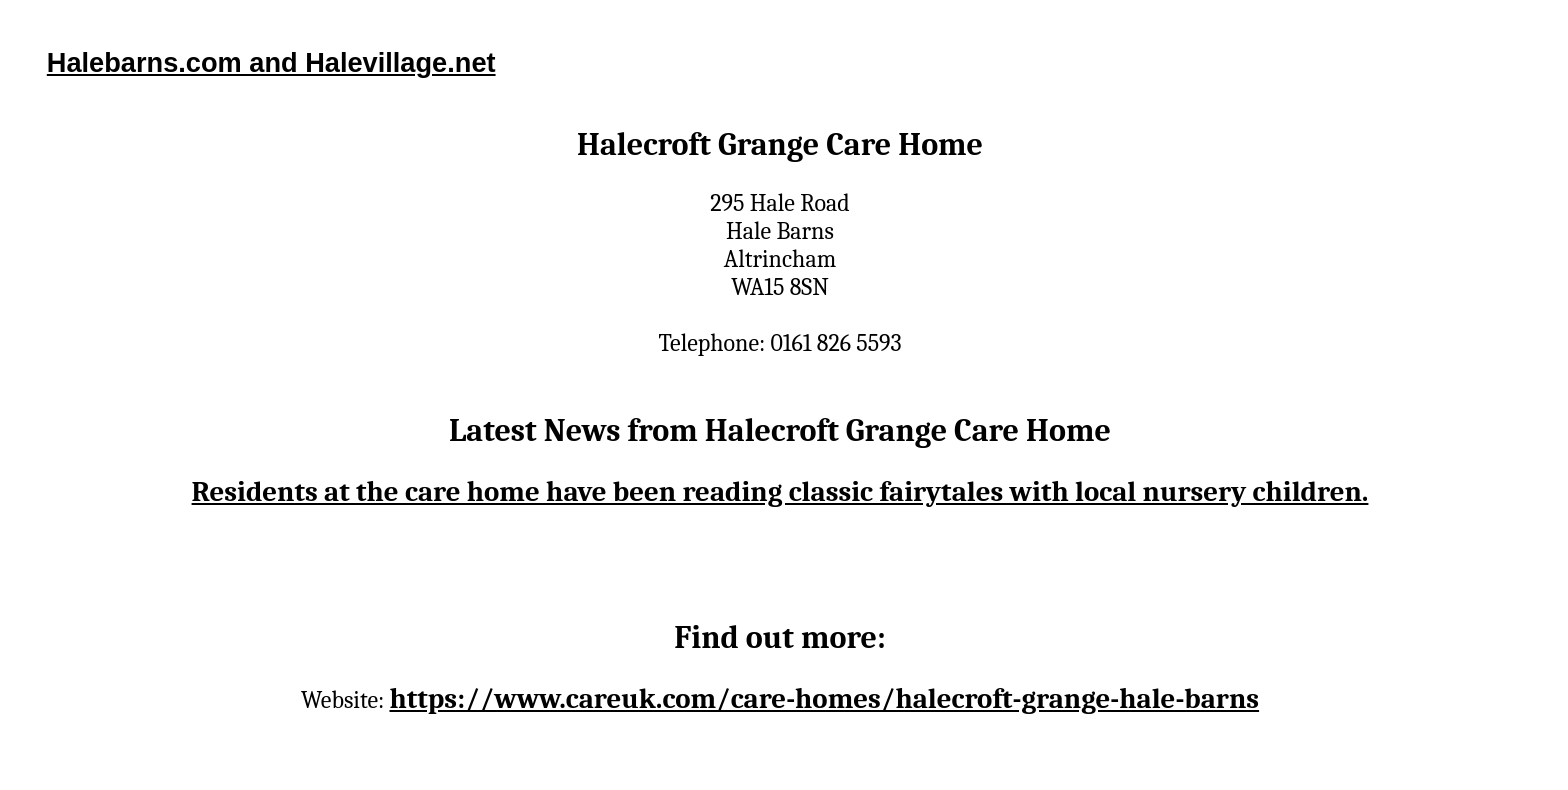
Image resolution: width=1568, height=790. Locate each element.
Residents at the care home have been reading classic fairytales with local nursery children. (780, 491)
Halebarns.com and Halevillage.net (271, 62)
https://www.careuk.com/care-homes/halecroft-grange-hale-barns (824, 698)
